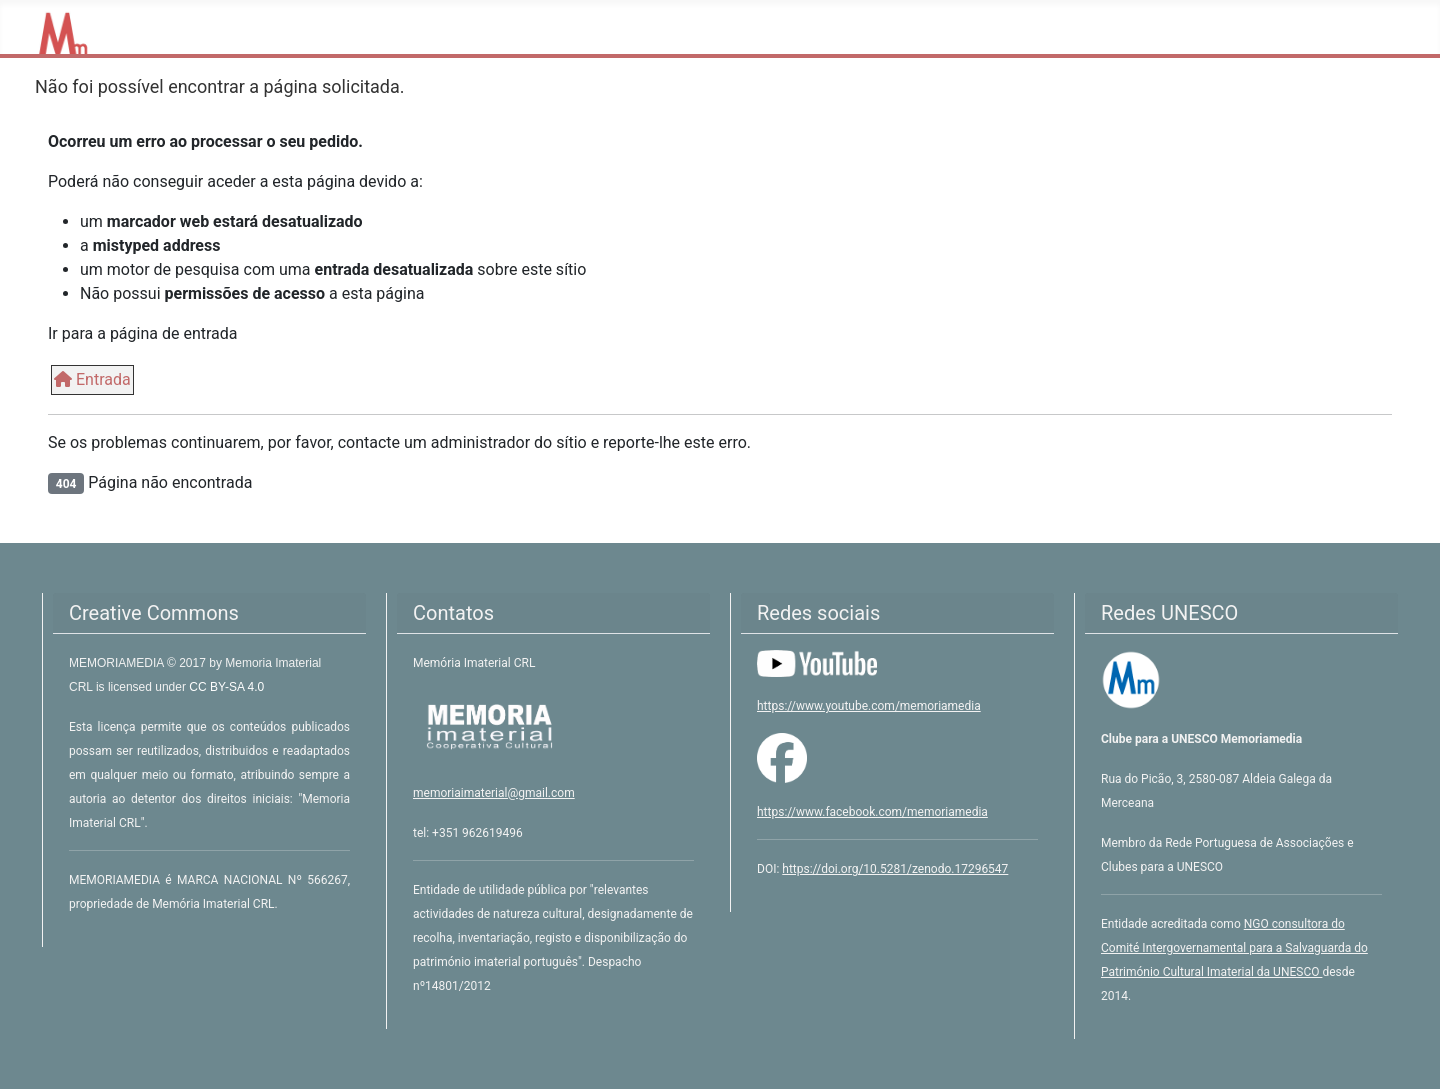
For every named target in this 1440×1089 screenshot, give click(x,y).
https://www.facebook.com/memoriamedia (872, 812)
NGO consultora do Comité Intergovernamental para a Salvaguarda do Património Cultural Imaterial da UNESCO (1234, 948)
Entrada (92, 379)
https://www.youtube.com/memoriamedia (869, 706)
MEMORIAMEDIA (118, 663)
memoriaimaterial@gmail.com (494, 793)
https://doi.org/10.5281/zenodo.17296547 (895, 869)
